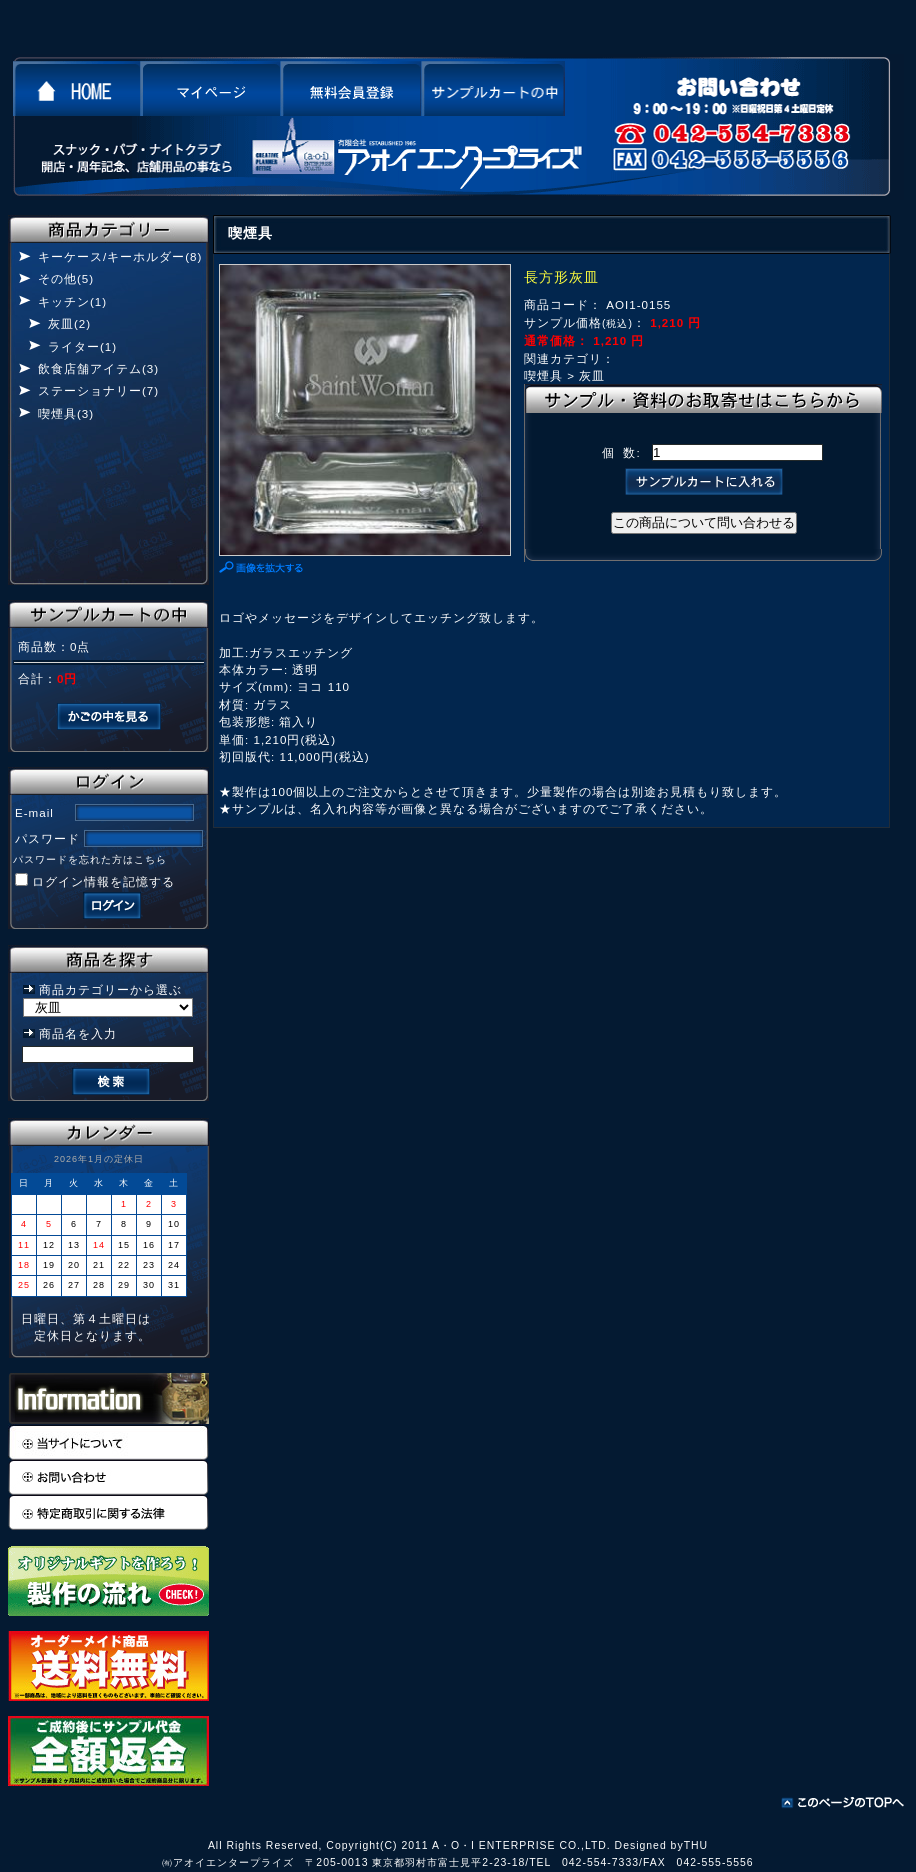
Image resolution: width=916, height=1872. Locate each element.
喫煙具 (543, 375)
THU (696, 1845)
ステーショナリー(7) (98, 390)
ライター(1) (82, 346)
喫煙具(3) (66, 413)
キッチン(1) (72, 301)
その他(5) (66, 278)
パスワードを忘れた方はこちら (90, 859)
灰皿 (592, 375)
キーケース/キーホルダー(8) (120, 256)
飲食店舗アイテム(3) (98, 368)
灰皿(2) (69, 323)
